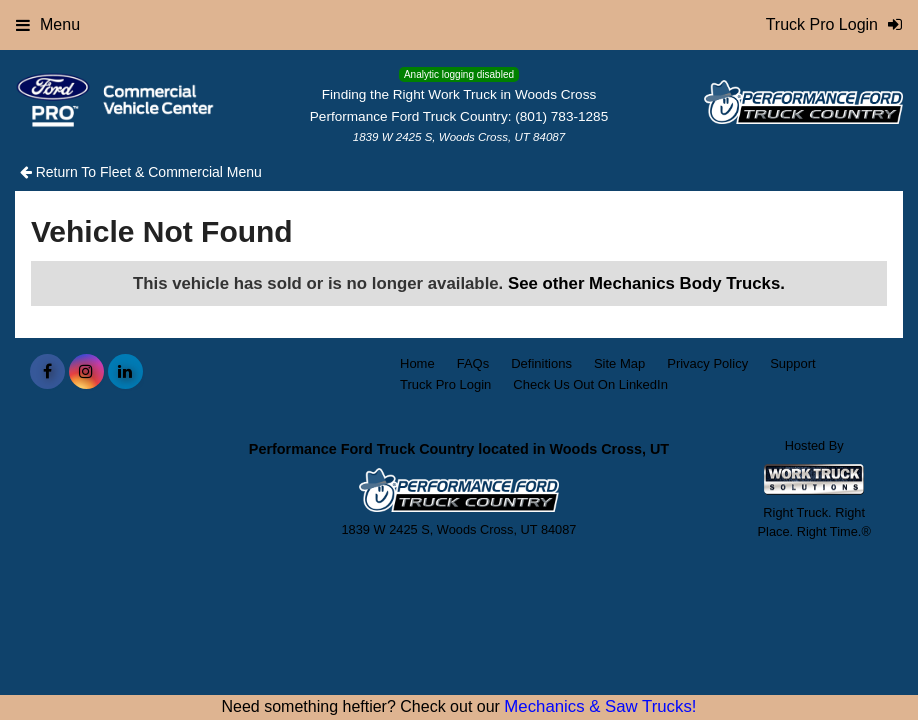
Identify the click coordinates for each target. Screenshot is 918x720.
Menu (48, 24)
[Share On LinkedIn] (125, 372)
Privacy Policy (707, 363)
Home (417, 363)
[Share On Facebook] (47, 372)
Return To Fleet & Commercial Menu (141, 172)
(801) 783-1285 (561, 116)
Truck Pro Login (445, 384)
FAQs (473, 363)
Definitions (541, 363)
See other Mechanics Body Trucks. (646, 283)
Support (793, 363)
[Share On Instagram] (86, 372)
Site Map (619, 363)
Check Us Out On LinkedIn (590, 384)
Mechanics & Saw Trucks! (600, 706)
